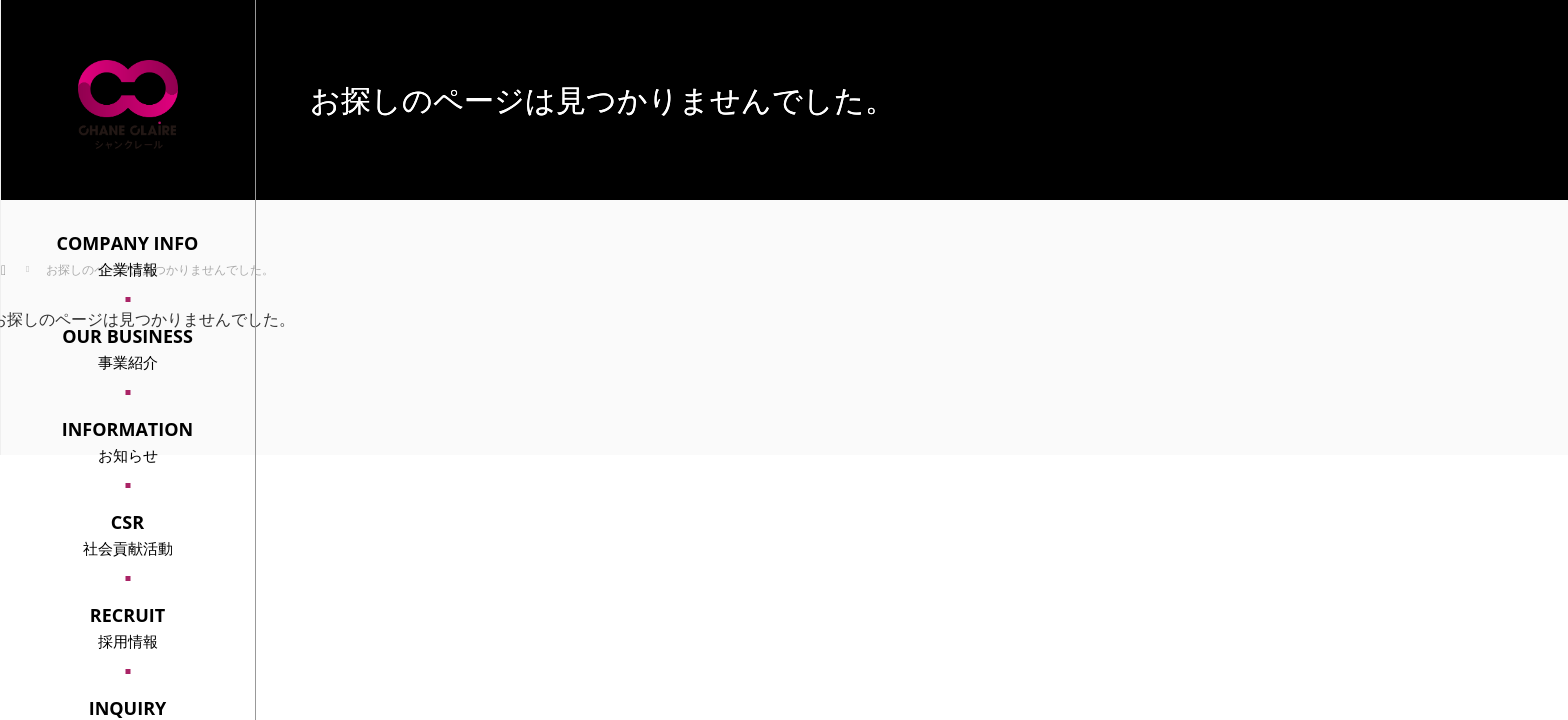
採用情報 (127, 627)
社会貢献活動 (127, 534)
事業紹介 (127, 348)
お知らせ (127, 441)
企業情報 (127, 255)
